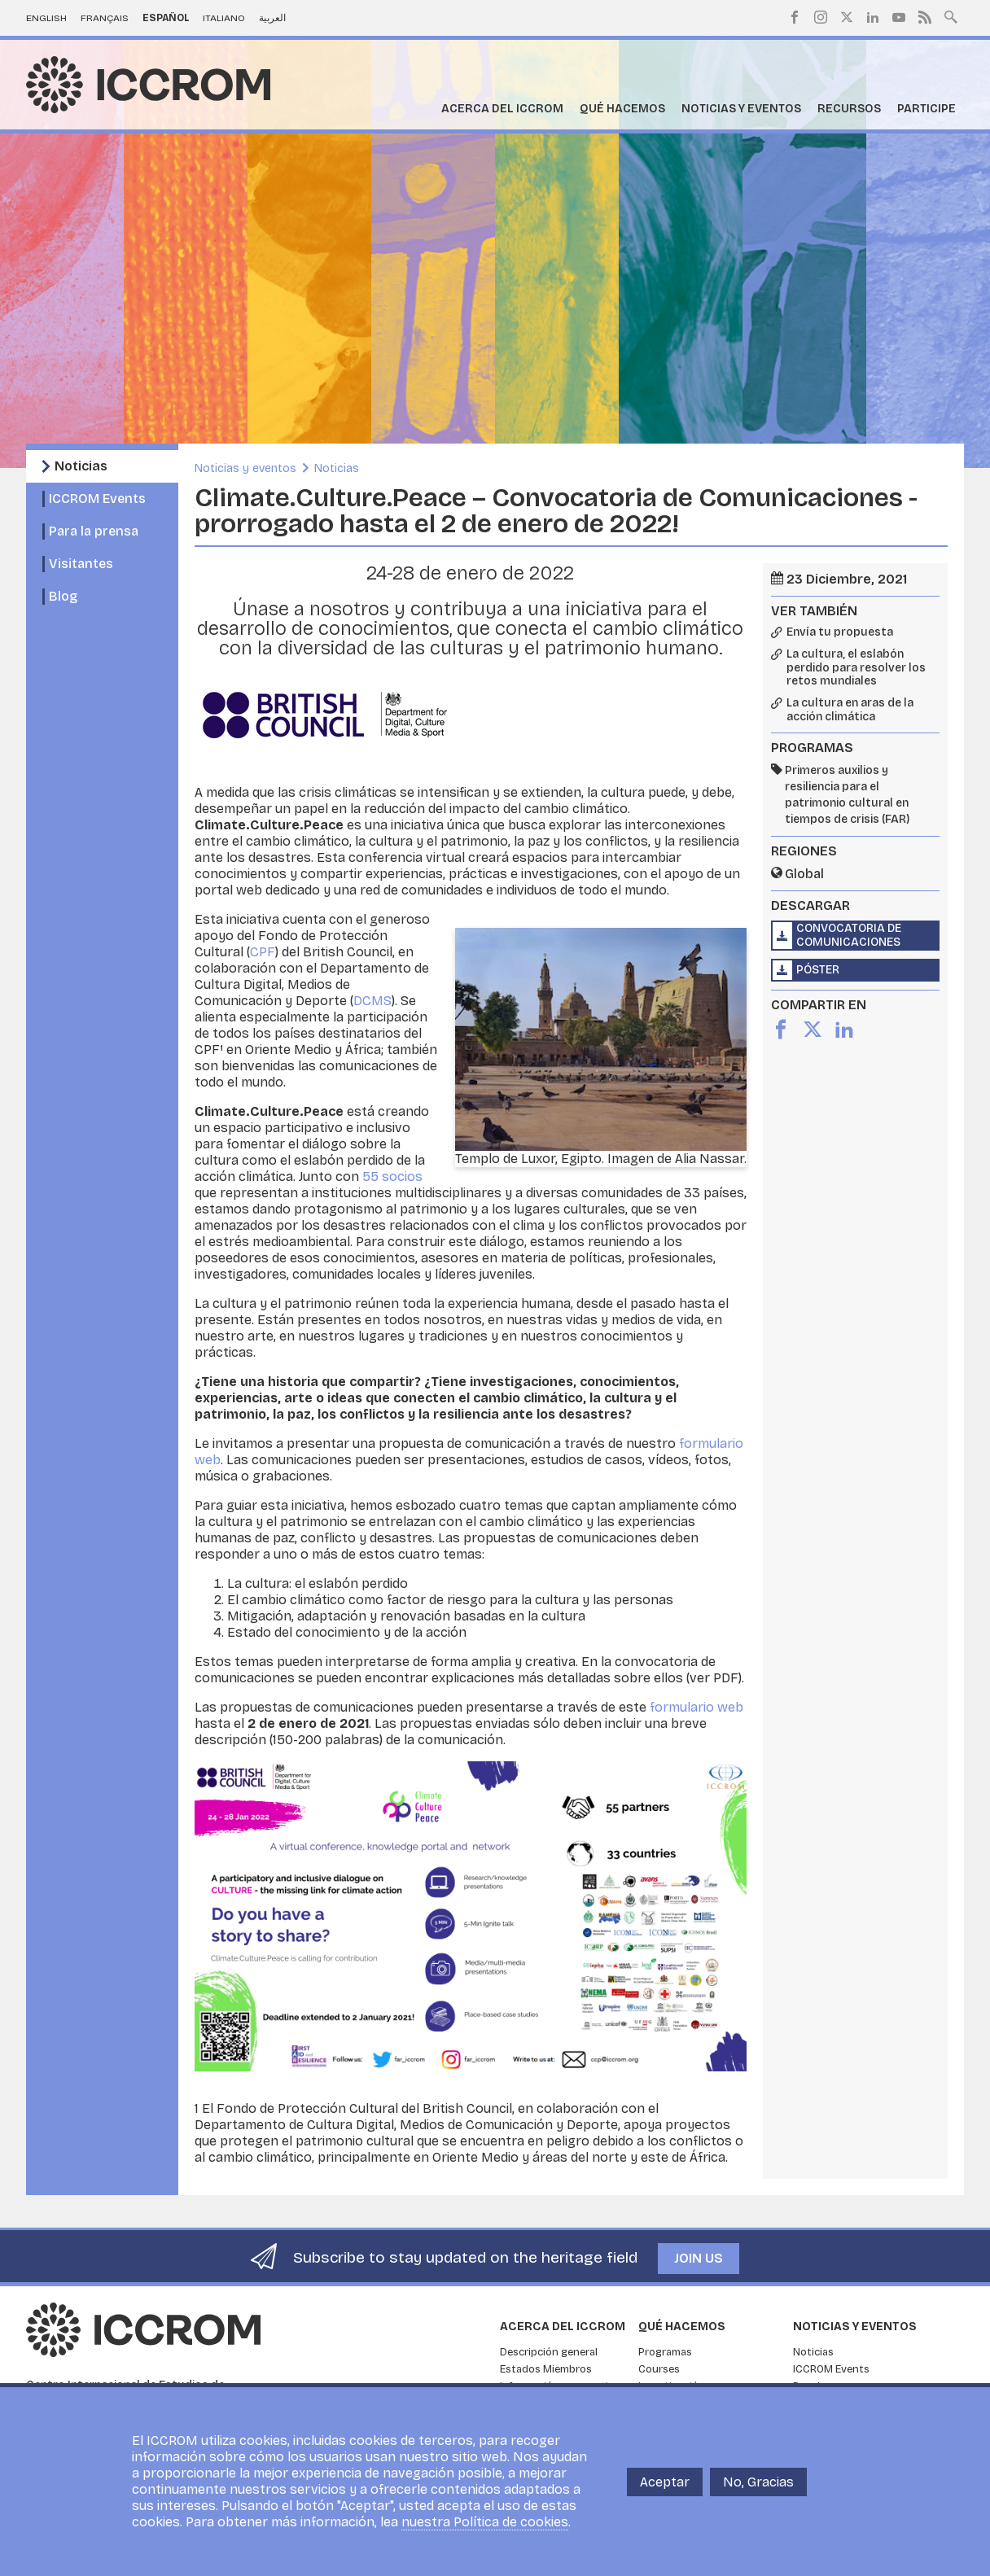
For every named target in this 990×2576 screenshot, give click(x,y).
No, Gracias (758, 2482)
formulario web (696, 1707)
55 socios (392, 1176)
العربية (272, 18)
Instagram (820, 17)
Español (166, 18)
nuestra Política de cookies (484, 2522)
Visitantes (81, 563)
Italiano (224, 18)
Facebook (794, 17)
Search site (950, 15)
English (46, 18)
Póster (817, 970)
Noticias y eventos (741, 109)
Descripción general (549, 2352)
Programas (665, 2352)
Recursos (849, 109)
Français (105, 18)
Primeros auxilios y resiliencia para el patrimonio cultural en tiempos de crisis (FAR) (847, 794)
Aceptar (665, 2482)
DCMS (372, 1000)
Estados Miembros (546, 2369)
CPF (262, 952)
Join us (698, 2258)
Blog (63, 596)
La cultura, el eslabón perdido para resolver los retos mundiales (856, 668)
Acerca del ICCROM (502, 109)
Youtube (898, 17)
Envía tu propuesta (839, 632)
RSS (924, 17)
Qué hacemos (622, 109)
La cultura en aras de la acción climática (849, 710)
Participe (926, 109)
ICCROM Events (97, 498)
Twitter (846, 17)
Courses (659, 2369)
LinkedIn (872, 17)
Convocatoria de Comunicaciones (848, 935)
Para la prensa (93, 531)
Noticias (81, 466)
